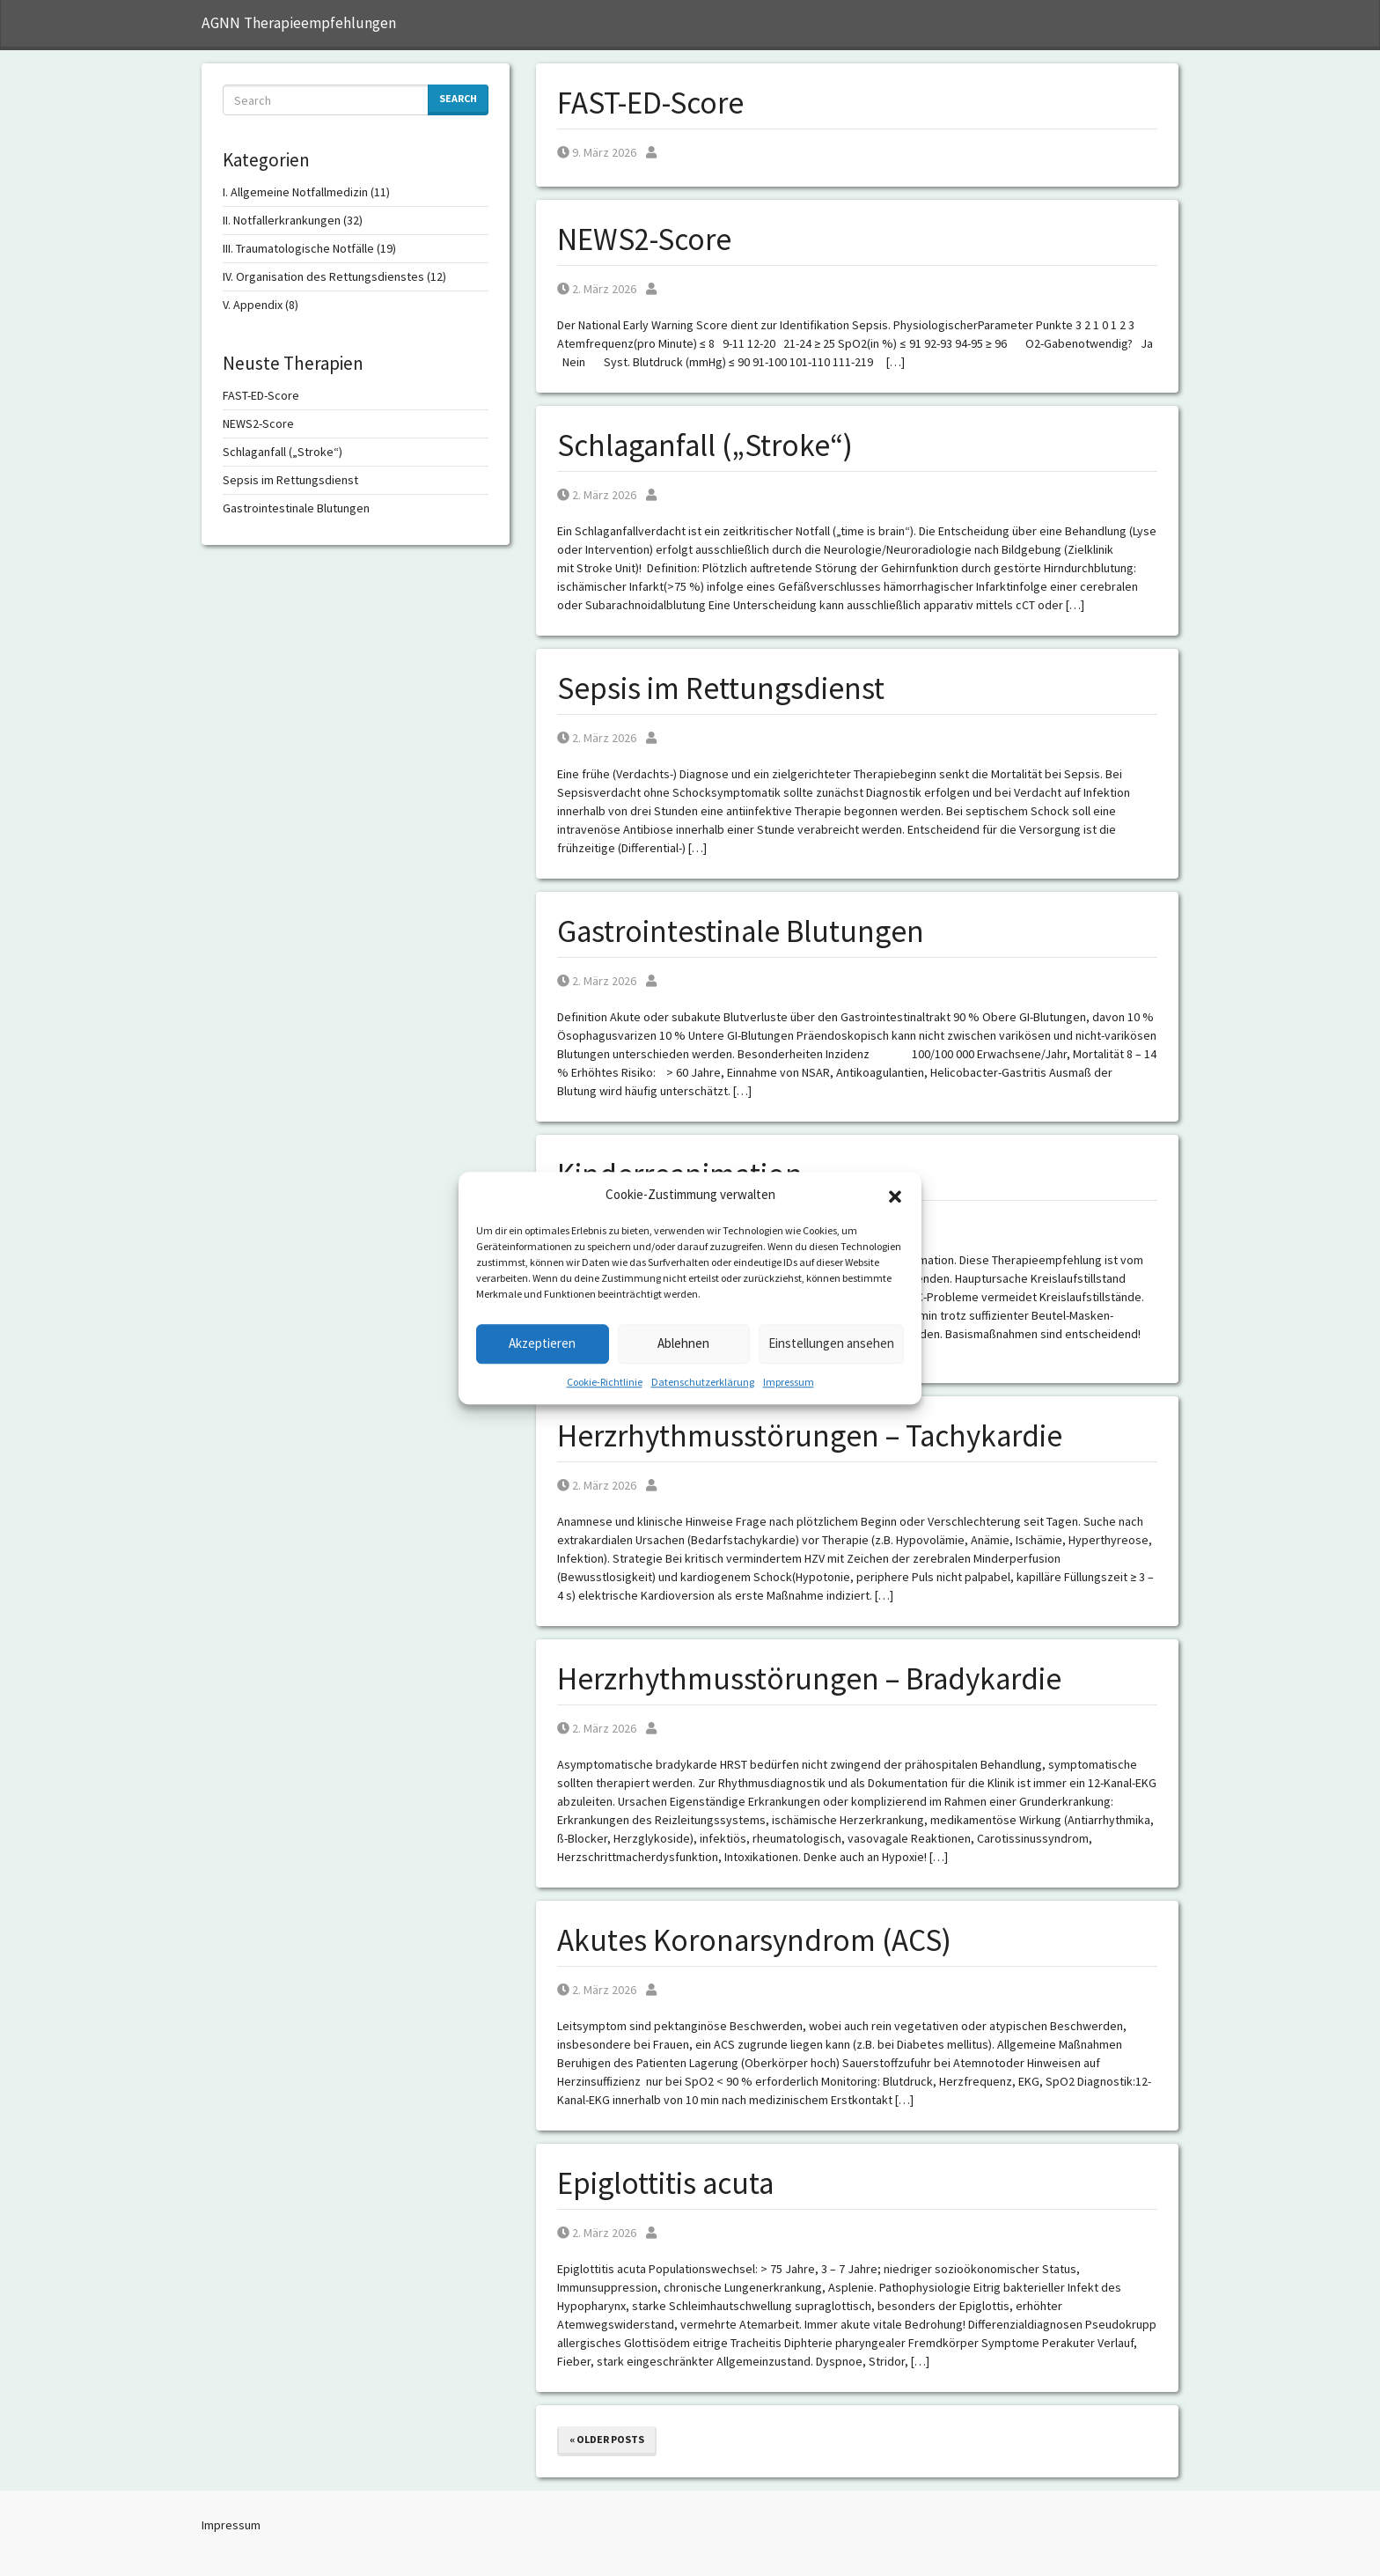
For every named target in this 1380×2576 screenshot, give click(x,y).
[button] (895, 1195)
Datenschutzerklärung (702, 1381)
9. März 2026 (596, 152)
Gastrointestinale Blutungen (740, 931)
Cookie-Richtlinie (604, 1381)
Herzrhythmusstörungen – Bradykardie (809, 1679)
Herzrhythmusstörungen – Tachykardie (809, 1436)
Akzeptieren (542, 1343)
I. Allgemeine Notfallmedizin (295, 192)
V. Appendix (253, 305)
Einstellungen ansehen (831, 1343)
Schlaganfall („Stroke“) (705, 445)
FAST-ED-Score (650, 103)
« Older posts (606, 2439)
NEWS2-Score (644, 239)
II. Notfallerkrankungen (282, 220)
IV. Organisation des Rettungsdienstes (323, 276)
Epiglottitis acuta (665, 2183)
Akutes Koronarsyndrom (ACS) (754, 1940)
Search (458, 98)
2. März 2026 (596, 289)
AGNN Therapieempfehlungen (299, 23)
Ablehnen (683, 1343)
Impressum (788, 1381)
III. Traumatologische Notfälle (298, 248)
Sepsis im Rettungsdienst (721, 688)
